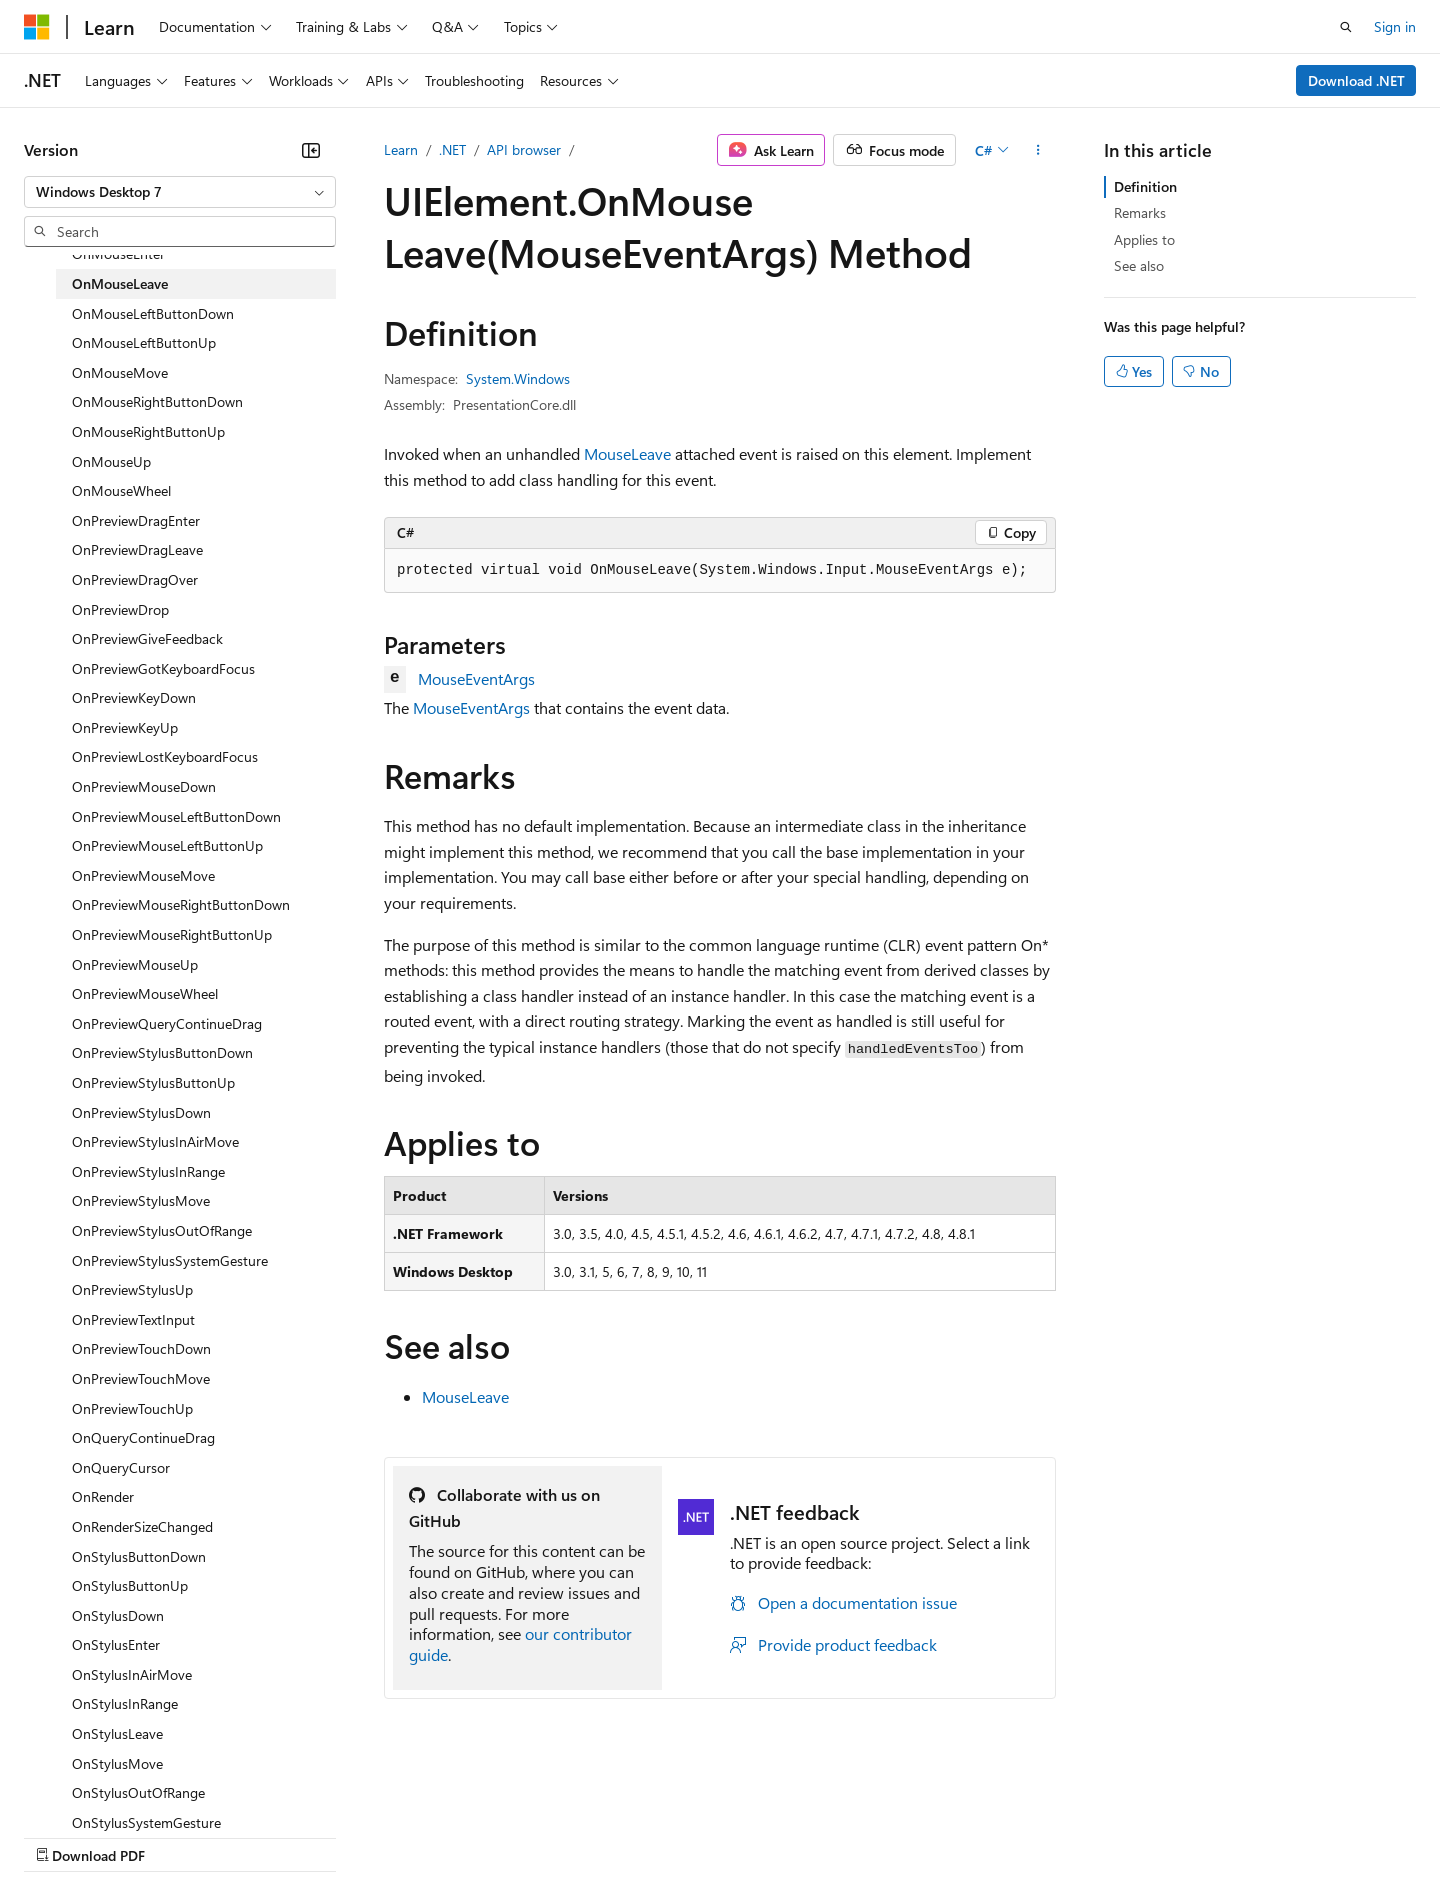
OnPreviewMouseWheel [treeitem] (145, 993)
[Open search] (1346, 27)
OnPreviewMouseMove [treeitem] (143, 875)
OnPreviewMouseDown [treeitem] (144, 786)
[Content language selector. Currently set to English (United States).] (115, 1788)
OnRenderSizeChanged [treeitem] (142, 1526)
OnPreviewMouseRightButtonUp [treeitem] (172, 934)
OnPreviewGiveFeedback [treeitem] (147, 638)
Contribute (358, 1836)
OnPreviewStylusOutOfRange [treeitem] (162, 1230)
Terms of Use (730, 1836)
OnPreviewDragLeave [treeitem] (137, 549)
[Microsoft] (37, 27)
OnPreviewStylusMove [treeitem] (141, 1200)
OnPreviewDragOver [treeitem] (135, 579)
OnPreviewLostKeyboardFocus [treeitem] (165, 756)
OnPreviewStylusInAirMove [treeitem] (155, 1141)
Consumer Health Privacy (574, 1836)
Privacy (437, 1836)
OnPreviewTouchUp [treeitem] (132, 1408)
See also (1139, 265)
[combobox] (180, 192)
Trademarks (829, 1836)
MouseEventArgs (476, 678)
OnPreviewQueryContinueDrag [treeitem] (167, 1023)
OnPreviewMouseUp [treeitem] (135, 964)
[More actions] (1038, 150)
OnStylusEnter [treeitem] (116, 1644)
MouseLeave (627, 453)
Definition (1145, 186)
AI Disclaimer (64, 1836)
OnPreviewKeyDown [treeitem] (134, 697)
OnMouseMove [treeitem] (120, 372)
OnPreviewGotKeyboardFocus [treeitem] (163, 668)
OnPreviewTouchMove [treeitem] (141, 1378)
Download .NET (1356, 80)
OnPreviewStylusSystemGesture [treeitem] (170, 1260)
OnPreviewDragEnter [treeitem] (136, 520)
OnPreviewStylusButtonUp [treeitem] (153, 1082)
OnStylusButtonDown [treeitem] (139, 1556)
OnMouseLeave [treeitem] (120, 283)
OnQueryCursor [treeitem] (121, 1467)
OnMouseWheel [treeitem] (121, 490)
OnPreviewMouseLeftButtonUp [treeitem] (167, 845)
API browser (524, 149)
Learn (401, 149)
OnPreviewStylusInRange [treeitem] (148, 1171)
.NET (452, 149)
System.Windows (518, 378)
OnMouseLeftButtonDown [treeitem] (153, 313)
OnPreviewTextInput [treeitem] (133, 1319)
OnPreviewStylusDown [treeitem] (141, 1112)
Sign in (1395, 26)
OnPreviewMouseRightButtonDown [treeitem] (181, 904)
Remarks (1140, 212)
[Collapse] (311, 150)
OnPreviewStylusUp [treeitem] (132, 1289)
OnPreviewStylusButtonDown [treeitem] (162, 1052)
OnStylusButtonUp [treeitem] (130, 1585)
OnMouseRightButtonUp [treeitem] (148, 431)
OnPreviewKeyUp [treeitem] (125, 727)
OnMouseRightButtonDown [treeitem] (157, 401)
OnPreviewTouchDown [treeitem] (141, 1348)
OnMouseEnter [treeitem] (118, 253)
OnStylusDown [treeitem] (118, 1615)
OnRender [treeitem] (103, 1496)
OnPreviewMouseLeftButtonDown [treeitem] (176, 816)
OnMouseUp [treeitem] (111, 461)
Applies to (1144, 239)
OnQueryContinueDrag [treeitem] (143, 1437)
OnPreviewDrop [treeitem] (120, 609)
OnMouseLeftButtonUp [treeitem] (144, 342)
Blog (272, 1836)
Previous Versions (181, 1836)
